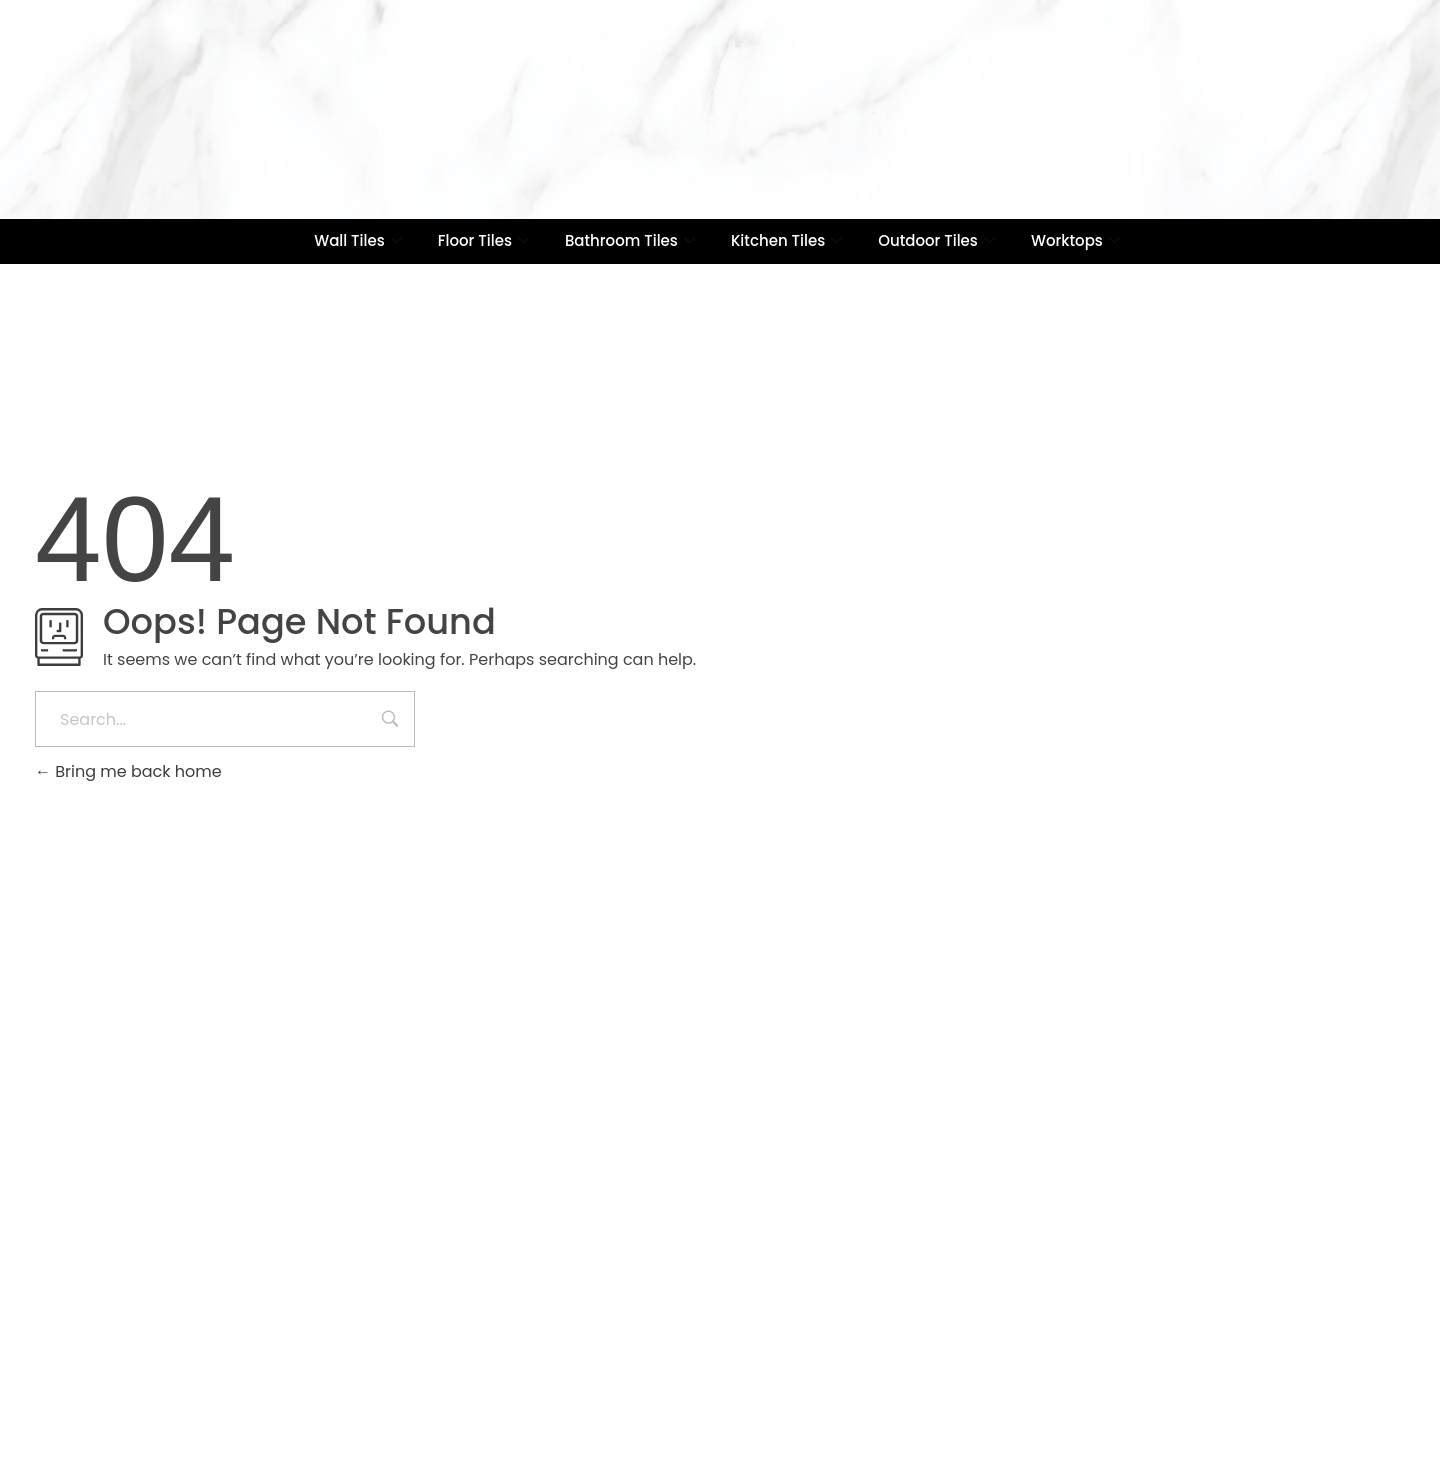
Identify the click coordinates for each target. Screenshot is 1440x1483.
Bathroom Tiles (630, 240)
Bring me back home (128, 771)
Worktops (1075, 240)
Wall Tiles (358, 240)
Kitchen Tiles (786, 240)
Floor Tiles (483, 240)
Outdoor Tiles (936, 240)
